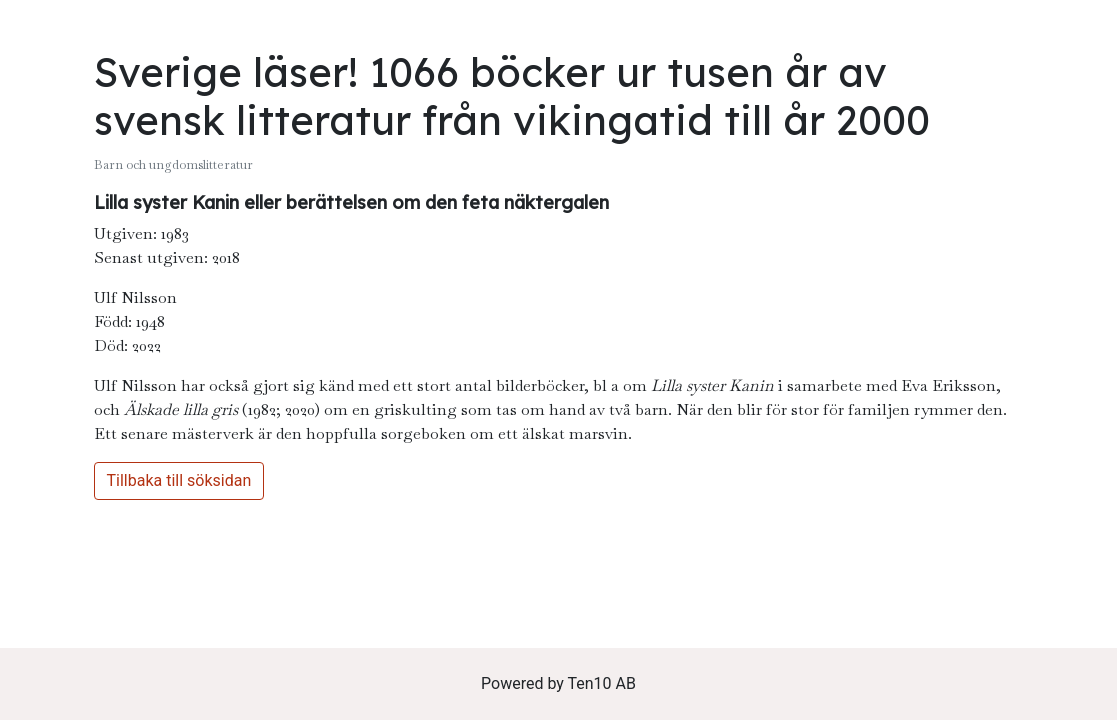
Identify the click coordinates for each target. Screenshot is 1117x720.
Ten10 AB (602, 683)
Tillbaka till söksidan (179, 480)
